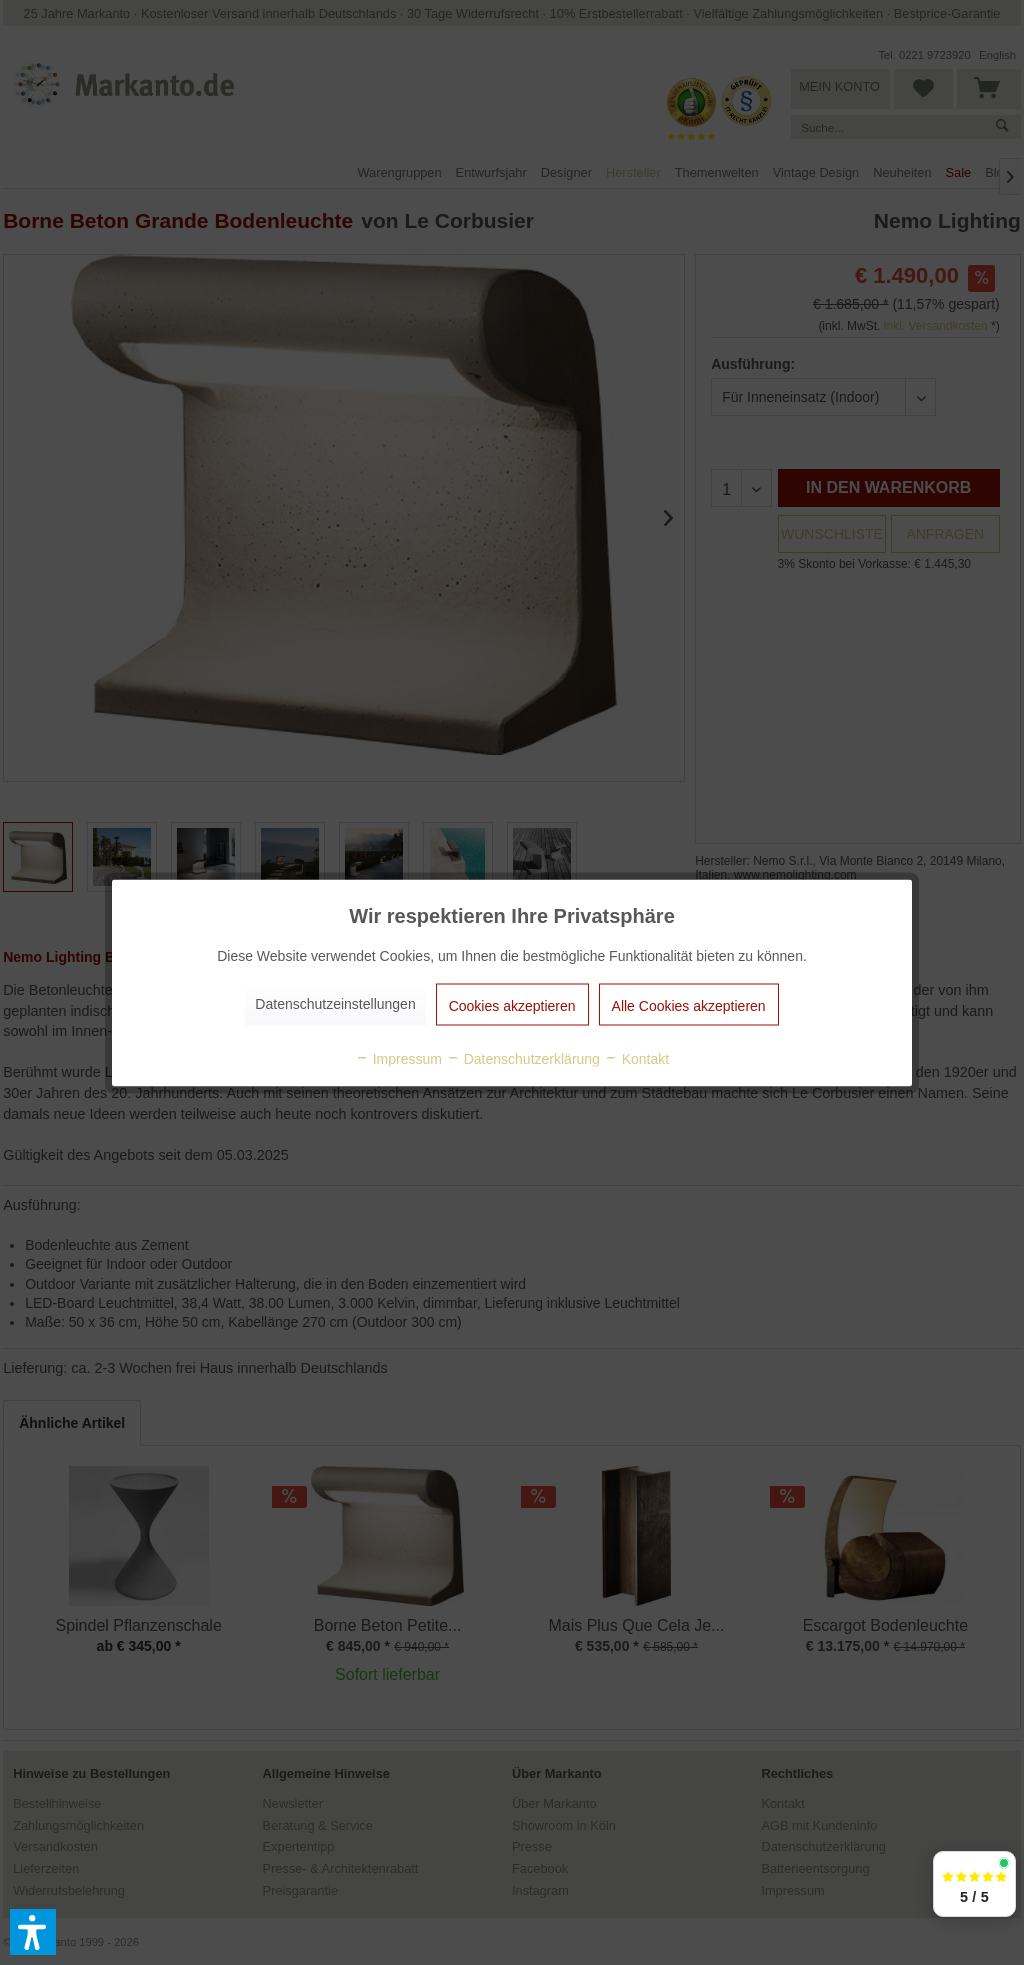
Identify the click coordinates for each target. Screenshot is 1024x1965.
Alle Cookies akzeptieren (689, 1005)
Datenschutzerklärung (523, 1058)
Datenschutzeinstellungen (335, 1003)
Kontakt (636, 1058)
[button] (33, 1932)
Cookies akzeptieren (512, 1005)
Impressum (398, 1058)
